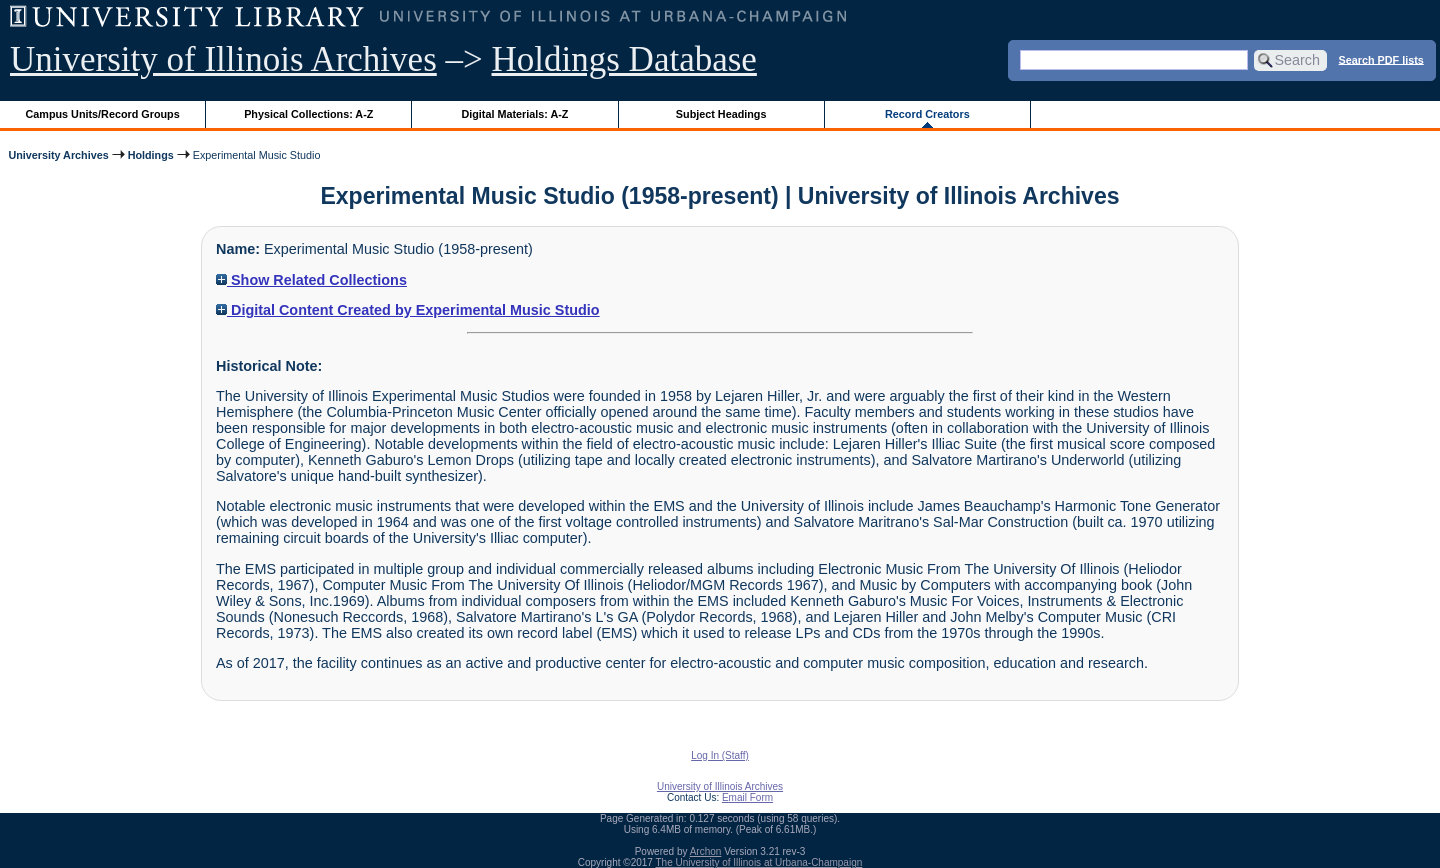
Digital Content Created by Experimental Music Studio (408, 310)
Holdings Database (624, 59)
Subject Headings (721, 114)
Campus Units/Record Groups (103, 114)
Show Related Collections (311, 280)
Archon (706, 851)
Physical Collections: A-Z (308, 114)
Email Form (747, 797)
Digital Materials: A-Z (514, 114)
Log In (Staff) (720, 755)
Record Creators (927, 114)
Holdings (151, 155)
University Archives (58, 155)
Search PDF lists (1381, 59)
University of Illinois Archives (223, 59)
